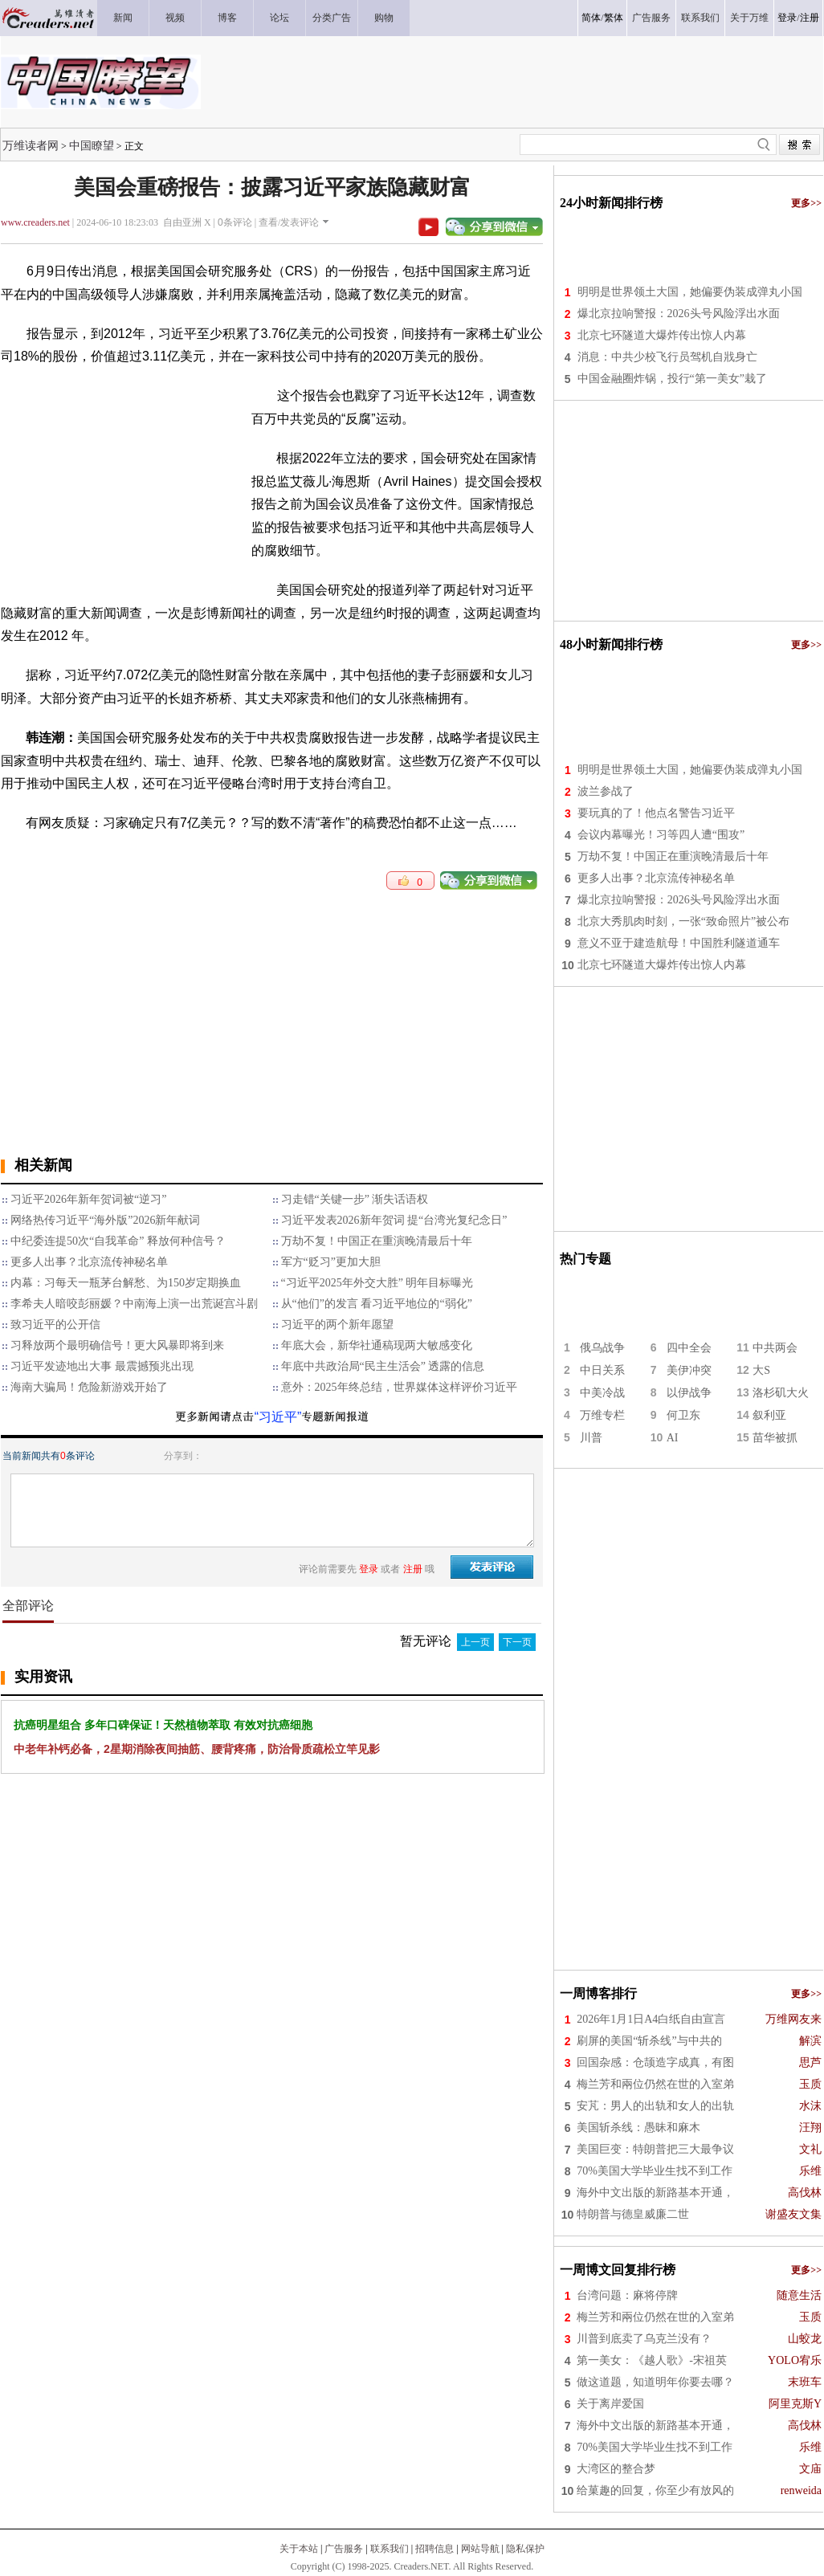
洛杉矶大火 (781, 1393)
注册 (809, 17)
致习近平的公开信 (55, 1325)
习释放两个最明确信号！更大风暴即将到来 (117, 1345)
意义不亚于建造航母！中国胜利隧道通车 (678, 943)
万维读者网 (30, 145)
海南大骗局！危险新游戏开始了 (89, 1387)
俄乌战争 (602, 1348)
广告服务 (343, 2548)
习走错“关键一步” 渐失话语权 (355, 1199)
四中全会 (689, 1348)
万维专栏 (602, 1415)
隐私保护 (525, 2548)
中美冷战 (602, 1393)
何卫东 (683, 1415)
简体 (591, 17)
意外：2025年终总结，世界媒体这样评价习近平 (399, 1387)
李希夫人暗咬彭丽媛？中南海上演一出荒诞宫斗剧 (134, 1304)
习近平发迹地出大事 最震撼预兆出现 (102, 1366)
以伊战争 (689, 1393)
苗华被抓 (775, 1438)
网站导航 (480, 2548)
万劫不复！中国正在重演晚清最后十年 (376, 1241)
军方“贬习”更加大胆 (331, 1262)
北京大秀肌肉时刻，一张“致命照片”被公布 (683, 921)
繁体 (613, 17)
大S (761, 1370)
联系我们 (389, 2548)
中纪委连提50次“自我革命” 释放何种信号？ (118, 1241)
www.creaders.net (35, 222)
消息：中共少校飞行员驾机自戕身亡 (667, 357)
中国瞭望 (91, 145)
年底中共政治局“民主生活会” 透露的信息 (383, 1366)
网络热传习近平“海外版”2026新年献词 (105, 1220)
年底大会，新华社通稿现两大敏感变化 (376, 1345)
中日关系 (602, 1370)
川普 (591, 1438)
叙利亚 (769, 1415)
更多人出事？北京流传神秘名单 (89, 1262)
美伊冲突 (689, 1370)
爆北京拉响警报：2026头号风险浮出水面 (678, 314)
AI (673, 1438)
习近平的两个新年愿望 (337, 1325)
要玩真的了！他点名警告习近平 (656, 813)
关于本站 (298, 2548)
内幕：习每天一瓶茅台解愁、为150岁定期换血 (125, 1283)
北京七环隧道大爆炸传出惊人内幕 (661, 335)
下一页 (517, 1642)
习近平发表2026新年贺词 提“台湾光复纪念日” (394, 1220)
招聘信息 (434, 2548)
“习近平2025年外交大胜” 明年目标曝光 (377, 1283)
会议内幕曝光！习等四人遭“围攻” (660, 835)
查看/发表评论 (289, 222)
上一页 (475, 1642)
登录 (787, 17)
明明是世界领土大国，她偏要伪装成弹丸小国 (689, 292)
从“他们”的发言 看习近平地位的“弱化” (376, 1304)
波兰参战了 (605, 791)
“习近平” (278, 1417)
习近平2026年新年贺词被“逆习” (88, 1199)
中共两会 (775, 1348)
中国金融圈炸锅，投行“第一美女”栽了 (672, 379)
